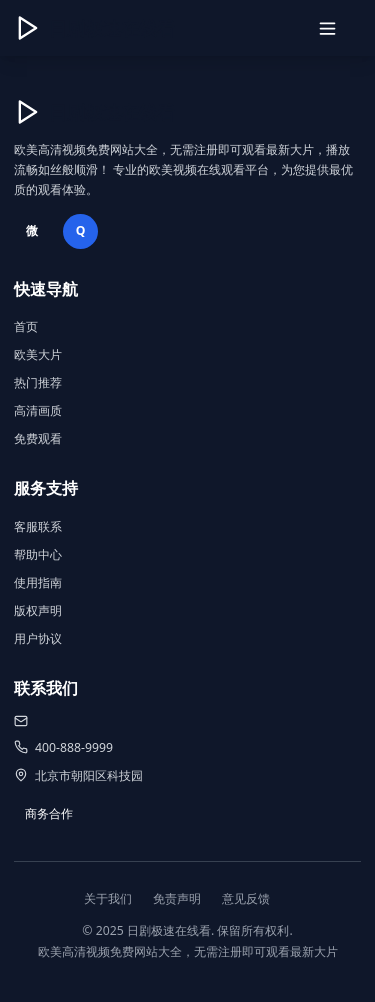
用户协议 (38, 638)
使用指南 (38, 582)
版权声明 (38, 610)
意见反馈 (246, 898)
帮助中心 (38, 554)
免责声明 (177, 898)
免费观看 (38, 438)
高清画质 (38, 410)
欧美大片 (38, 354)
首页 (26, 326)
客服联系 (38, 526)
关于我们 (108, 898)
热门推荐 (38, 382)
